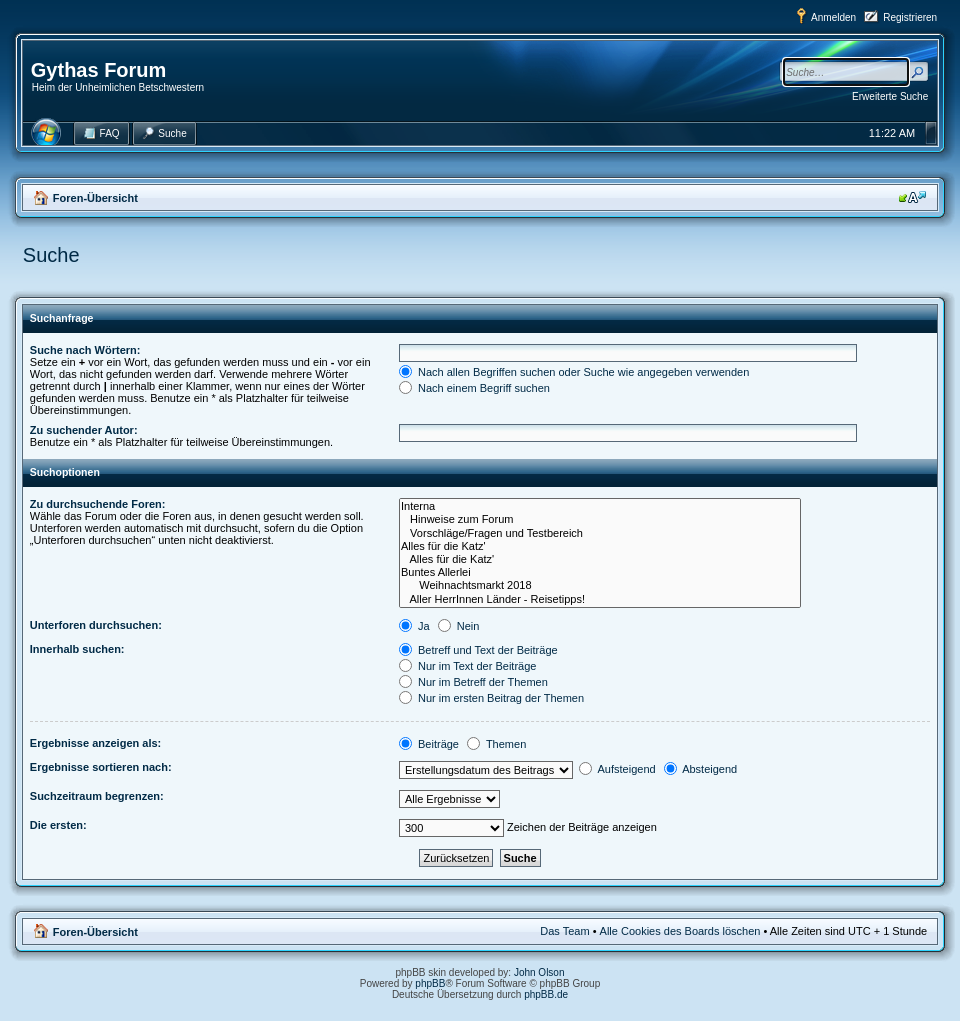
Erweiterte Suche (890, 96)
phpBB (430, 983)
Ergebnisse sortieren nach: (101, 767)
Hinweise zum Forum (600, 519)
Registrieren (910, 17)
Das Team (564, 931)
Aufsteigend (617, 769)
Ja (414, 626)
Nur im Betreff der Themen (473, 682)
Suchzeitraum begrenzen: (97, 796)
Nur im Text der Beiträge (467, 666)
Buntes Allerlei (600, 572)
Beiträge (429, 744)
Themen (496, 744)
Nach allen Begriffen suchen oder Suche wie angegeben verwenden (574, 372)
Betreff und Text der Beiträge (478, 650)
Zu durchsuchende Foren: (98, 504)
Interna (600, 506)
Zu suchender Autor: (84, 430)
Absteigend (701, 769)
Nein (459, 626)
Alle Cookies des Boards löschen (680, 931)
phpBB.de (546, 994)
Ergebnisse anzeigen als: (95, 743)
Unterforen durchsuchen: (96, 625)
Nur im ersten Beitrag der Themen (491, 698)
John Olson (539, 972)
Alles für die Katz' (600, 546)
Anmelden (833, 17)
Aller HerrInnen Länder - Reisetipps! (600, 599)
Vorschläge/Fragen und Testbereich (600, 533)
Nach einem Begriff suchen (474, 388)
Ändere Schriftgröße (912, 197)
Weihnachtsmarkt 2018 (600, 585)
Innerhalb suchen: (77, 649)
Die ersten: (58, 825)
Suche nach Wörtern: (85, 350)
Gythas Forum (99, 70)
